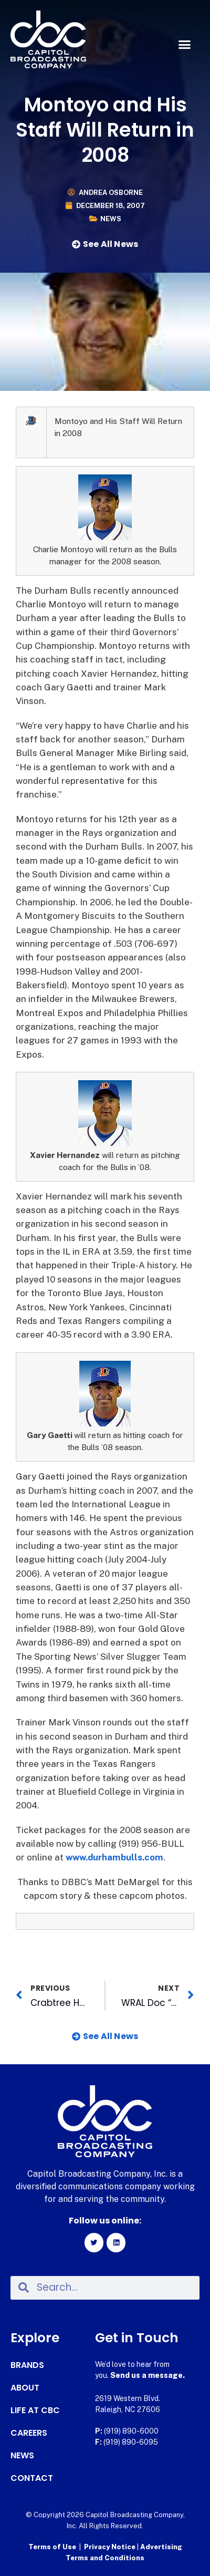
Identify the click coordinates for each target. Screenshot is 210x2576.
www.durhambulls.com (114, 1857)
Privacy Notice (110, 2547)
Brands (27, 2365)
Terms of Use (52, 2547)
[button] (185, 45)
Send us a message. (147, 2375)
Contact (31, 2478)
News (110, 219)
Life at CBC (35, 2410)
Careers (28, 2433)
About (24, 2388)
